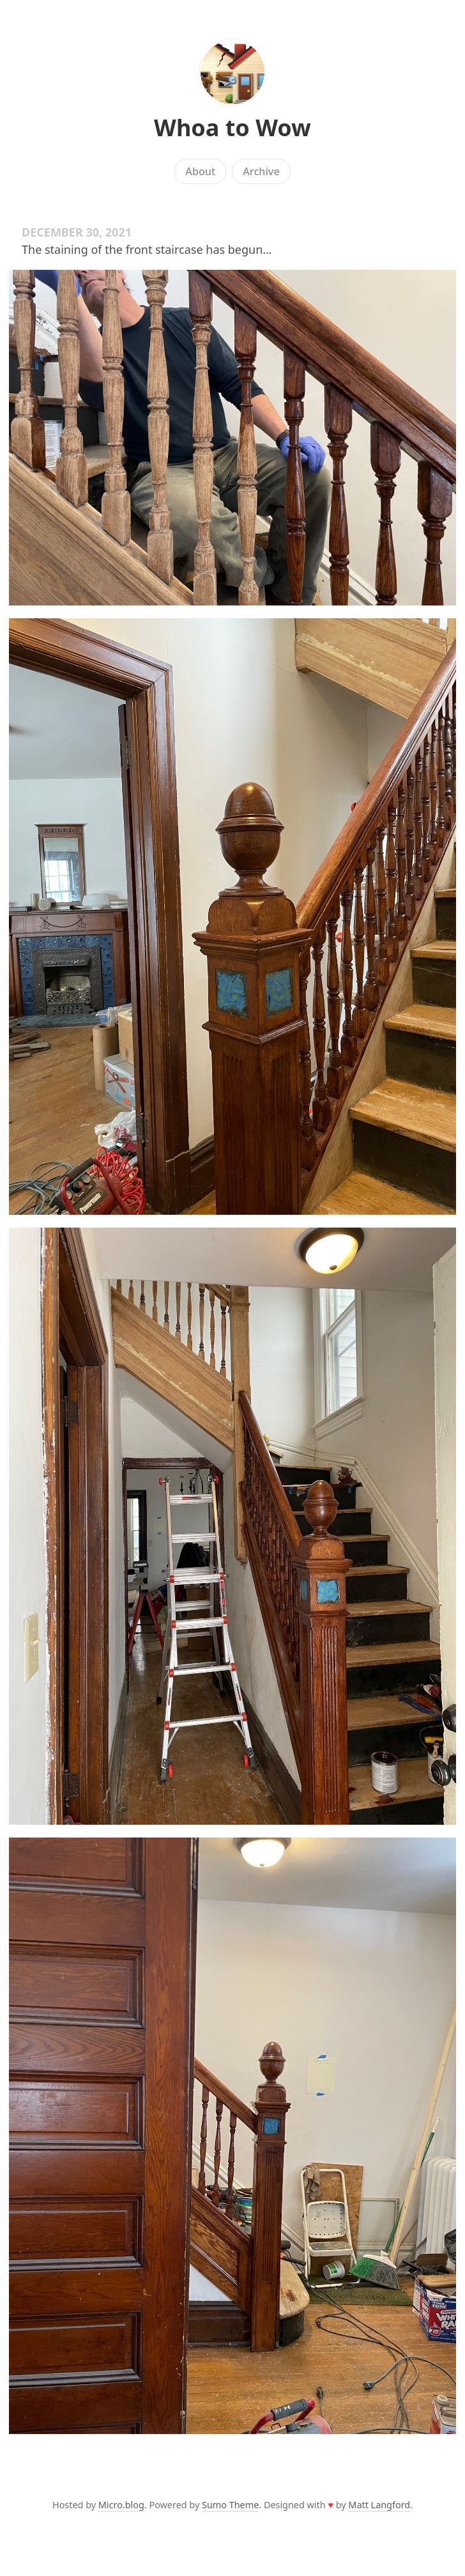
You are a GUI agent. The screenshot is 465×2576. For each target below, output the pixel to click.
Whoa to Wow (232, 127)
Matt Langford (379, 2505)
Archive (261, 171)
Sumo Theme (230, 2505)
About (200, 171)
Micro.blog (121, 2505)
